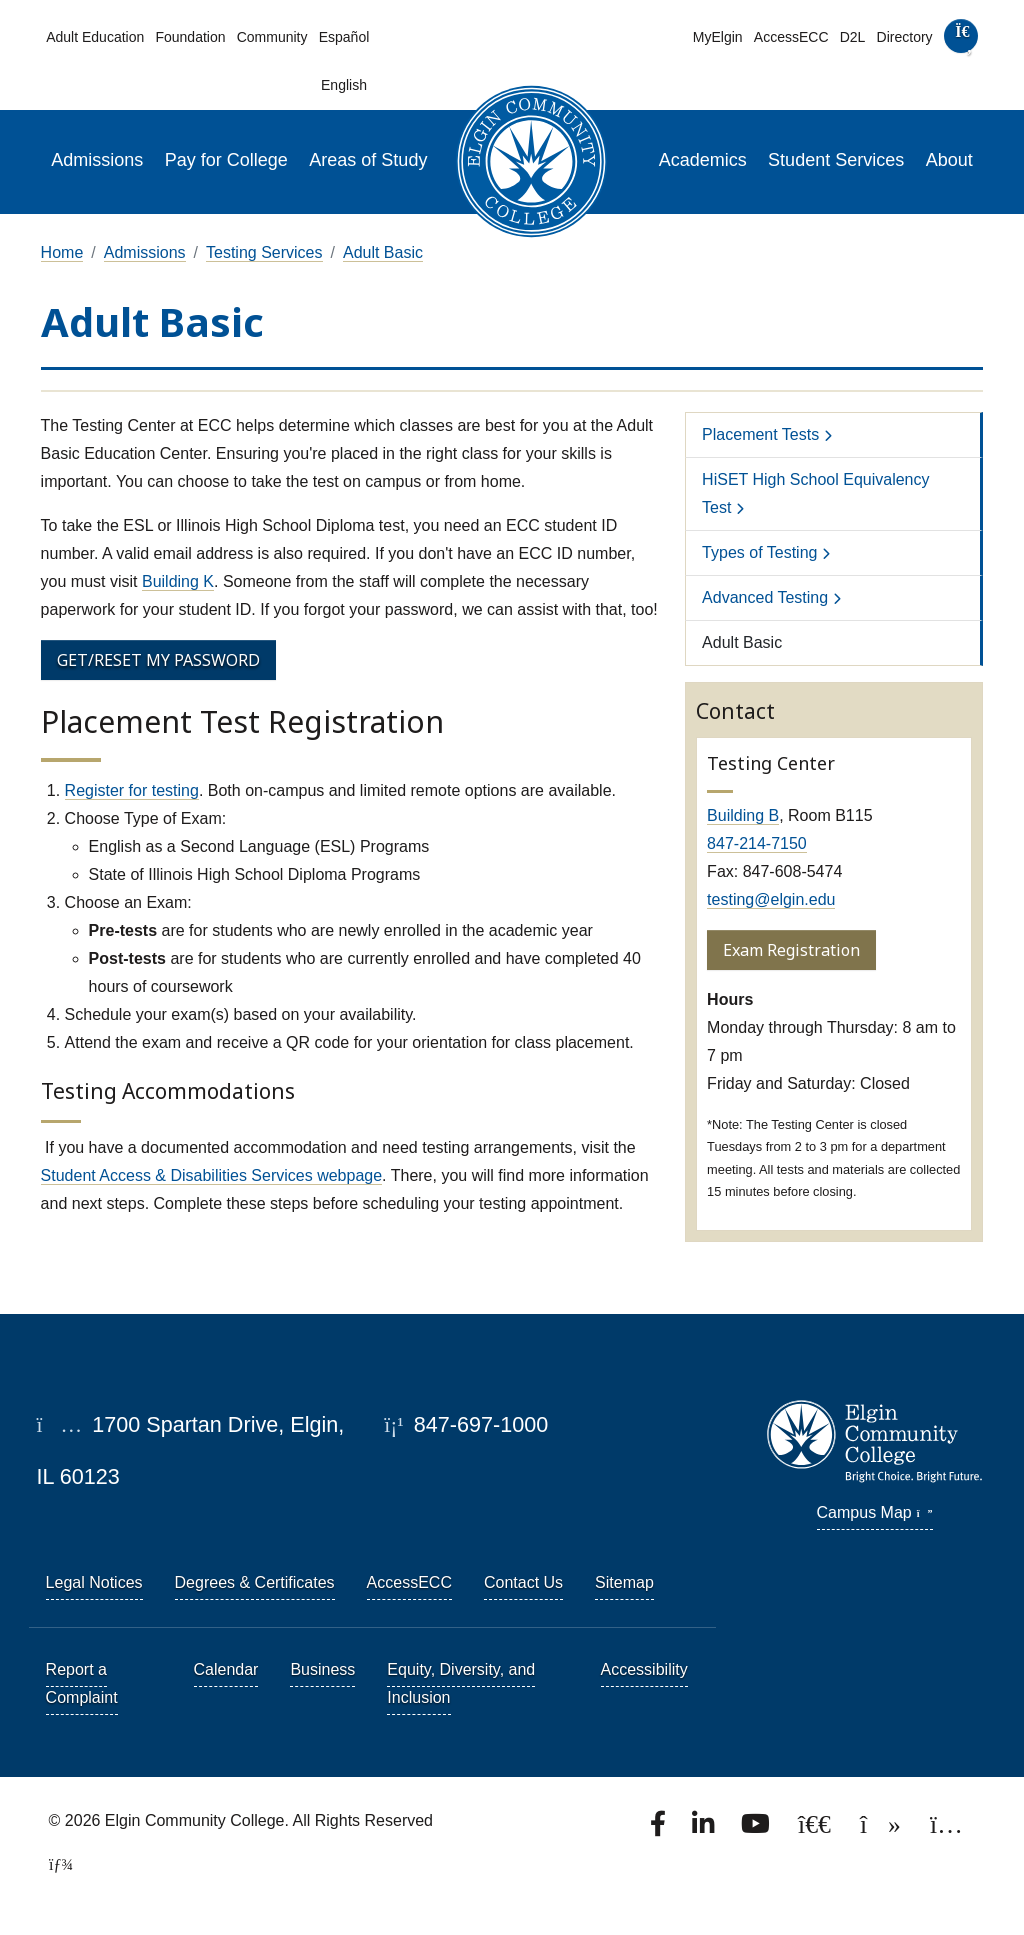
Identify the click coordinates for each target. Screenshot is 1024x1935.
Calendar (226, 1669)
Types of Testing (759, 552)
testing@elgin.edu (771, 899)
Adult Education (95, 37)
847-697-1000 (466, 1424)
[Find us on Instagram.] (946, 1829)
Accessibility (644, 1669)
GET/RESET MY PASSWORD (158, 660)
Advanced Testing (765, 597)
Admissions (97, 160)
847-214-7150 (757, 843)
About (949, 160)
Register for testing (132, 790)
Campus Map (875, 1512)
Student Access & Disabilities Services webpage (212, 1175)
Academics (703, 160)
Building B (743, 815)
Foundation (190, 37)
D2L (853, 37)
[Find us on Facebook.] (660, 1829)
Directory (905, 37)
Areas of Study (368, 160)
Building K (178, 581)
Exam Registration (791, 950)
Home (62, 252)
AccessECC (791, 37)
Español (344, 37)
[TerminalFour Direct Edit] (55, 1864)
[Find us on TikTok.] (882, 1829)
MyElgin (718, 37)
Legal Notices (94, 1582)
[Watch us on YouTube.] (757, 1829)
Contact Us (523, 1582)
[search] (960, 40)
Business (322, 1669)
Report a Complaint (82, 1683)
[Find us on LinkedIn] (705, 1829)
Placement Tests (760, 434)
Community (272, 37)
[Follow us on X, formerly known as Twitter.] (816, 1829)
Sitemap (624, 1582)
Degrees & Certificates (255, 1582)
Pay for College (226, 160)
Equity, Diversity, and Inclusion (461, 1683)
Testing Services (264, 252)
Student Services (836, 160)
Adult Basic (383, 252)
